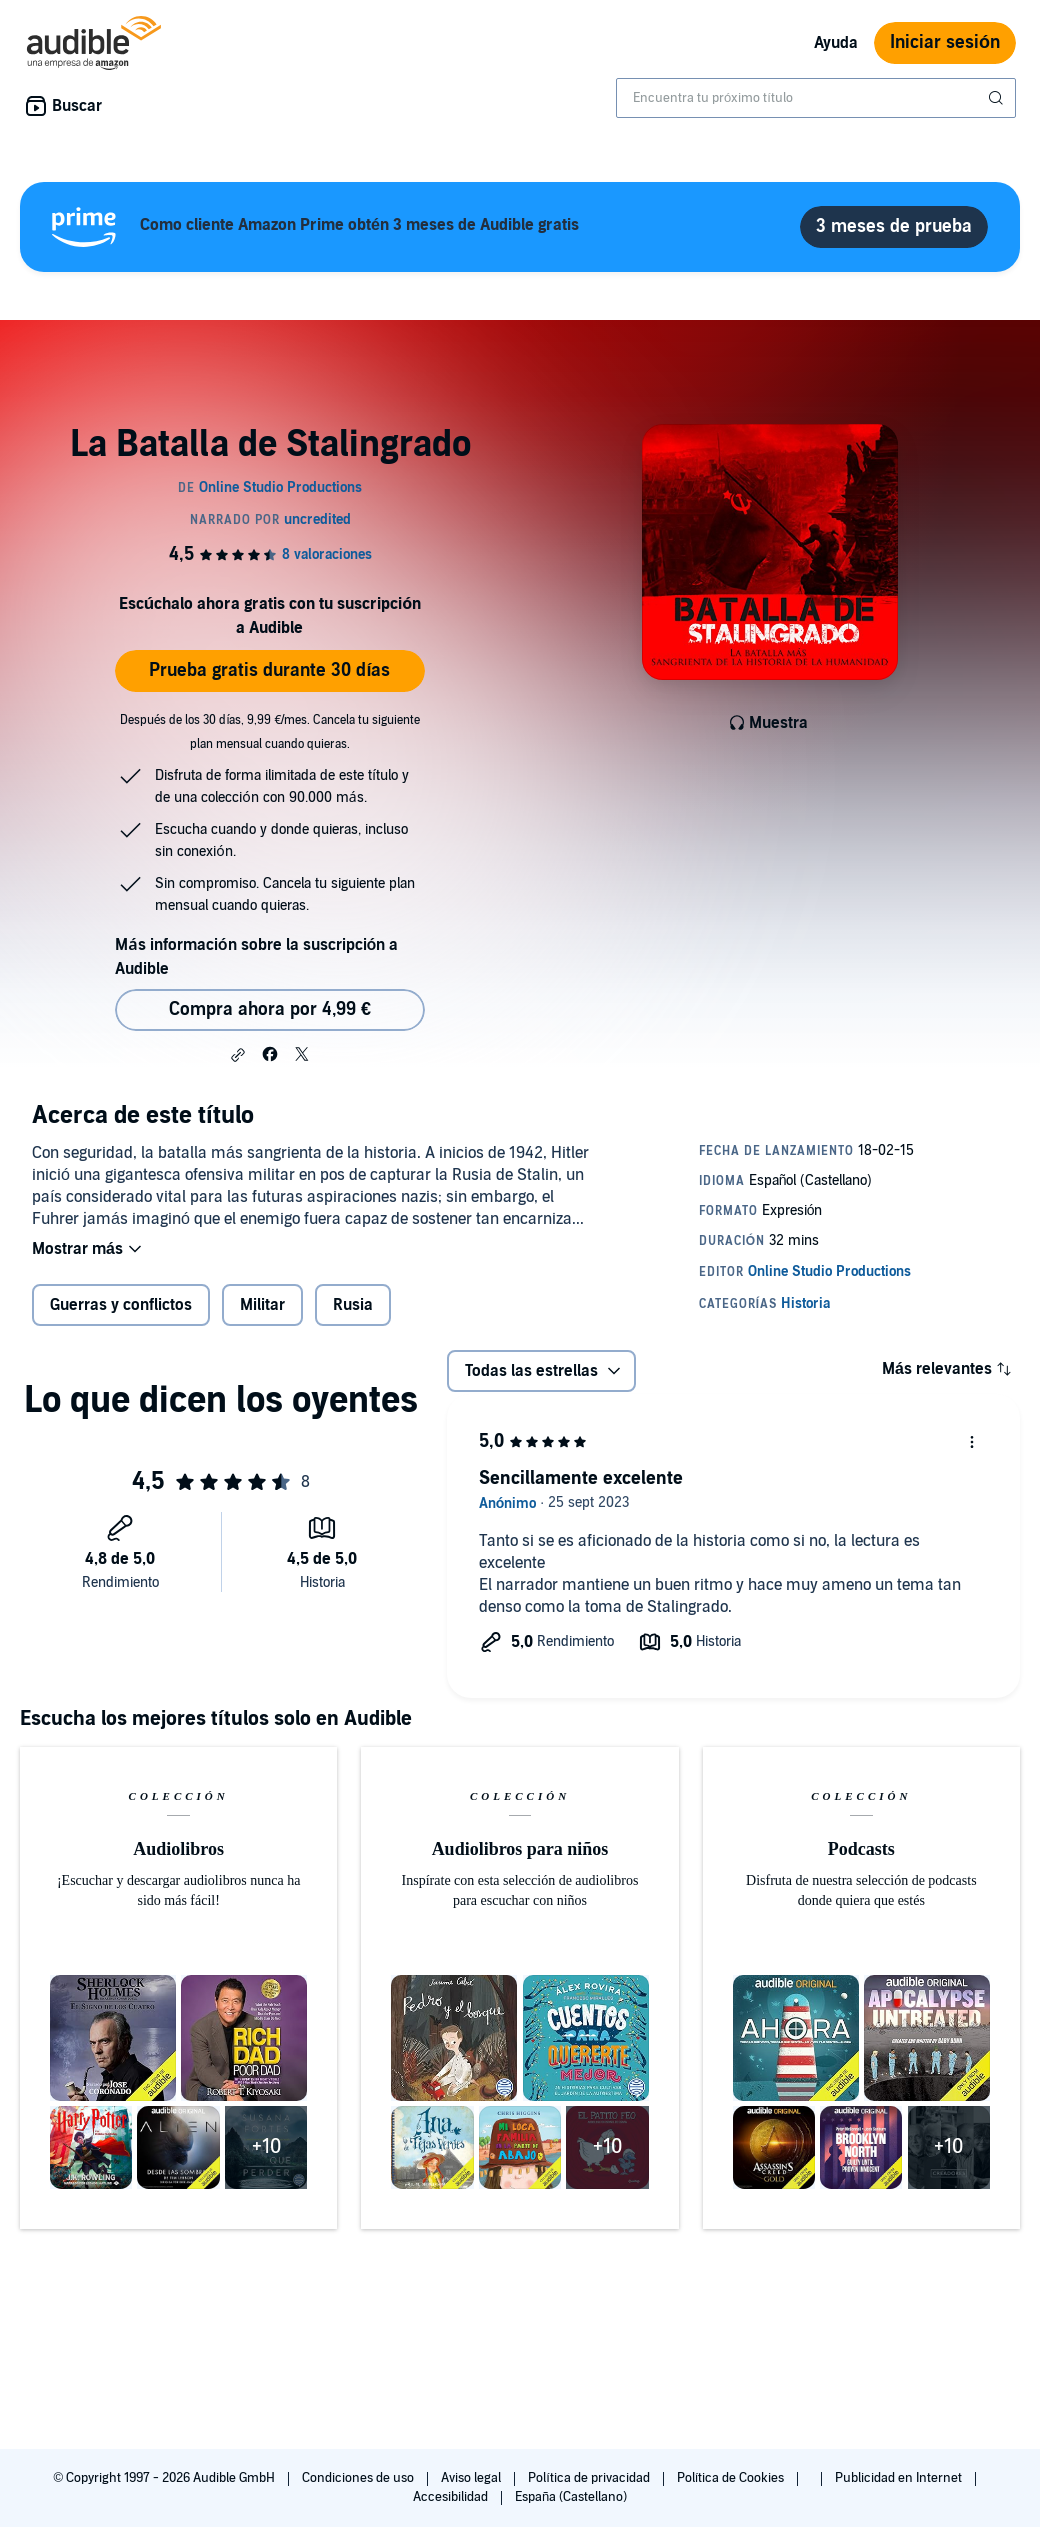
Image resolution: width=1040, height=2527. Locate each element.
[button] (238, 1055)
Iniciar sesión (945, 42)
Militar (262, 1305)
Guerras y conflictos (121, 1305)
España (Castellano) (571, 2497)
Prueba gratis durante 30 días (269, 670)
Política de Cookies (732, 2478)
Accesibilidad (452, 2497)
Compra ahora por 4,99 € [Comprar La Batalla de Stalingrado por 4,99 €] (270, 1009)
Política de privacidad (590, 2478)
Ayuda (836, 43)
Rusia (353, 1305)
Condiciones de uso (359, 2478)
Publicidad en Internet (900, 2478)
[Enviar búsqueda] (998, 98)
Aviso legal (472, 2478)
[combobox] (816, 98)
